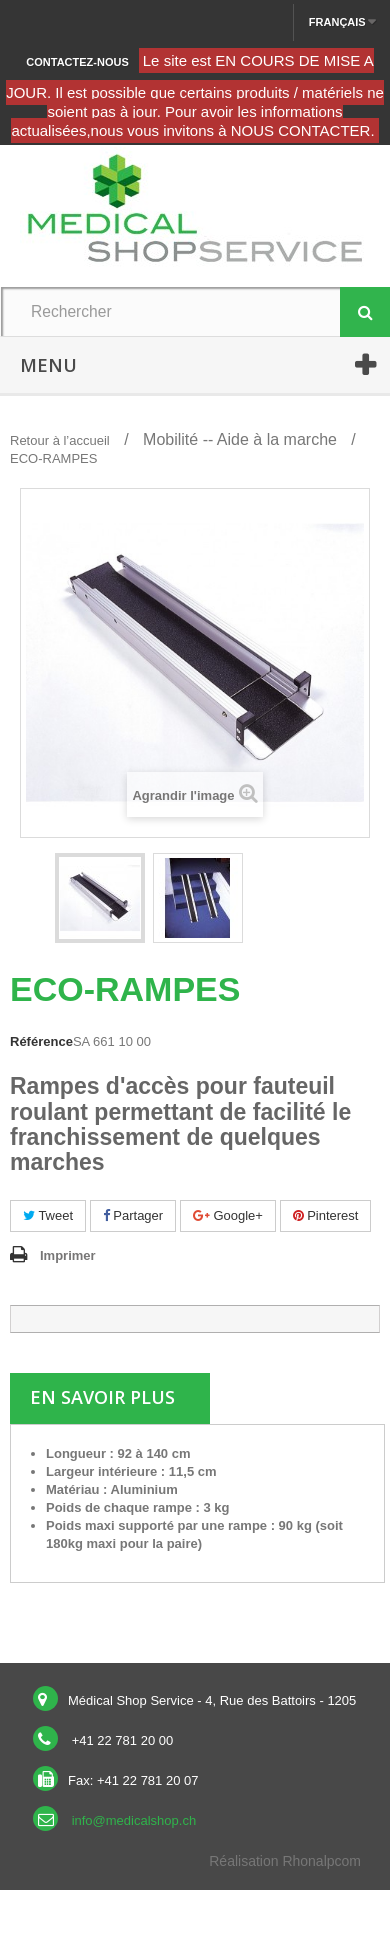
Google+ (228, 1215)
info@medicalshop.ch (134, 1820)
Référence (41, 1041)
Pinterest (326, 1215)
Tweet (48, 1215)
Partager (133, 1215)
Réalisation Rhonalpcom (285, 1861)
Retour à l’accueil (60, 440)
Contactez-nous (77, 62)
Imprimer (68, 1255)
